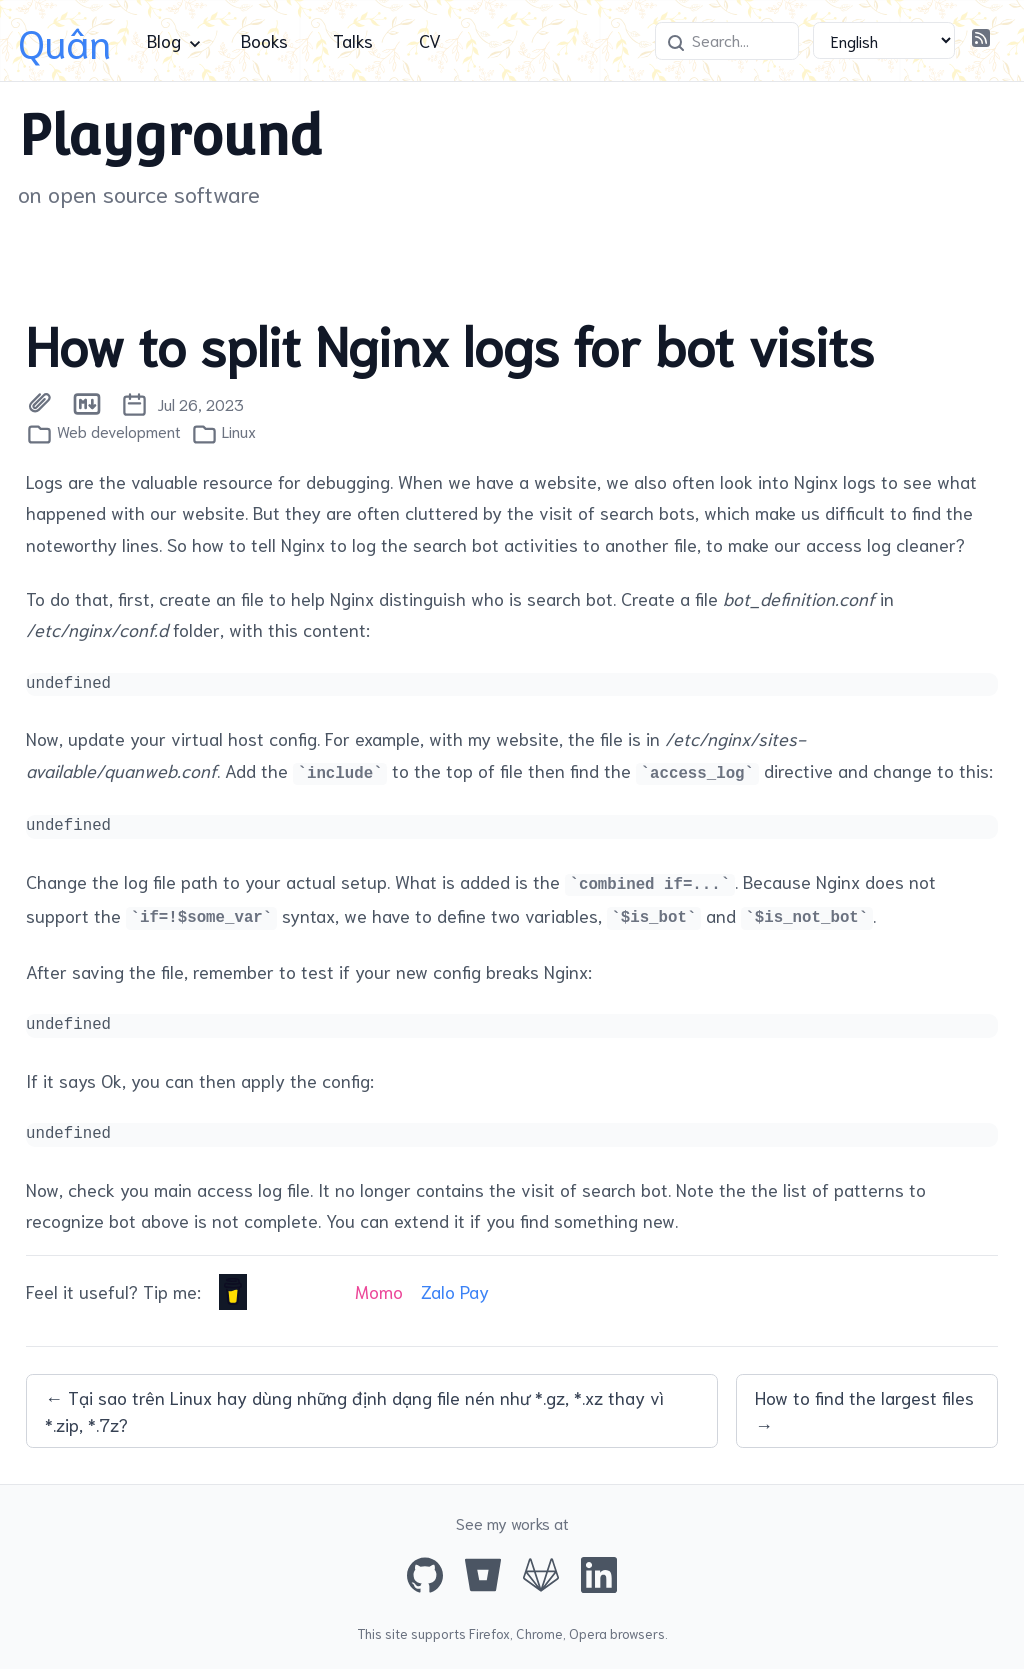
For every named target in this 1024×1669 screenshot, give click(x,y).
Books (264, 40)
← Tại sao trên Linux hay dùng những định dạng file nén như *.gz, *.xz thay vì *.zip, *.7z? (354, 1410)
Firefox (489, 1633)
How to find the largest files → (864, 1410)
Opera (588, 1633)
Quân (64, 40)
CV (430, 40)
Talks (353, 40)
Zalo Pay (455, 1291)
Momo (379, 1291)
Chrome (539, 1633)
